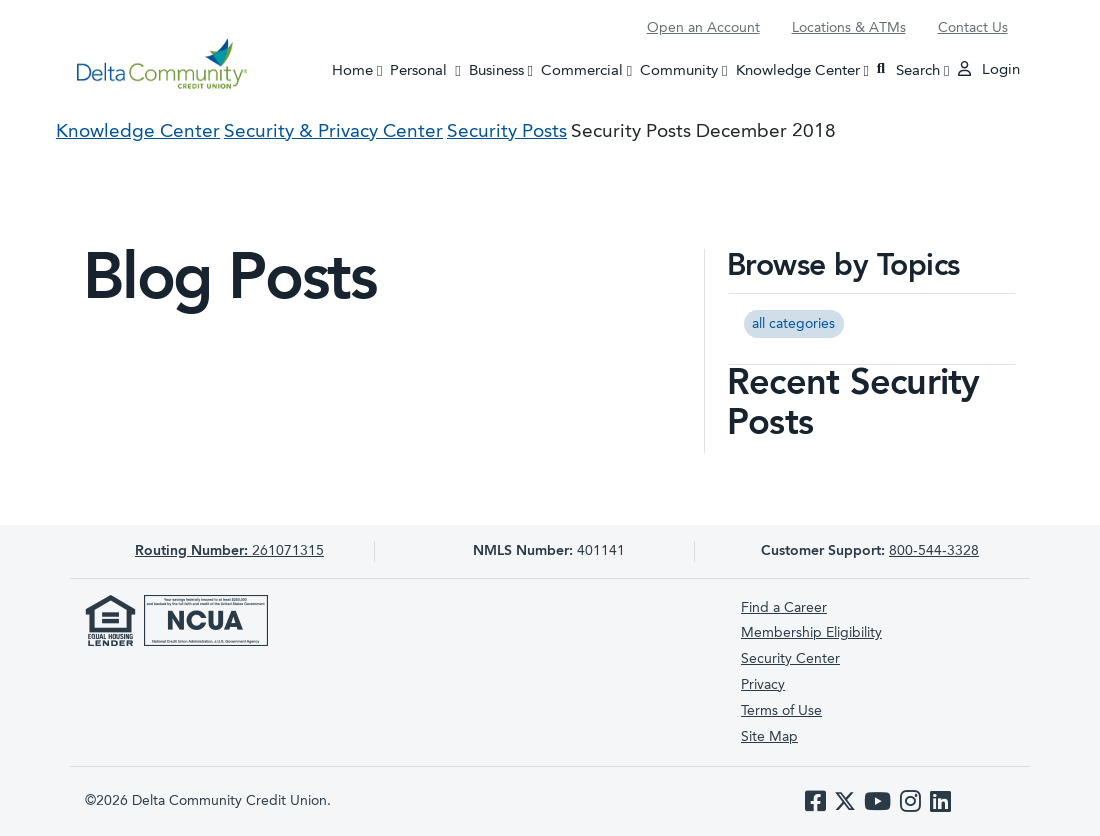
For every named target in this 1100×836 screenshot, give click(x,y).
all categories (793, 324)
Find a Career (784, 608)
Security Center (790, 659)
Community (679, 70)
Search (908, 69)
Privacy (763, 685)
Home (352, 70)
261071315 (229, 551)
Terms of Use (781, 711)
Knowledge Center (798, 70)
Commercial (582, 70)
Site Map (769, 737)
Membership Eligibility (811, 633)
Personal (427, 69)
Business (496, 70)
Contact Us (973, 28)
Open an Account (703, 28)
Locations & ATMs (849, 28)
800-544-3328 (934, 551)
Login (989, 69)
